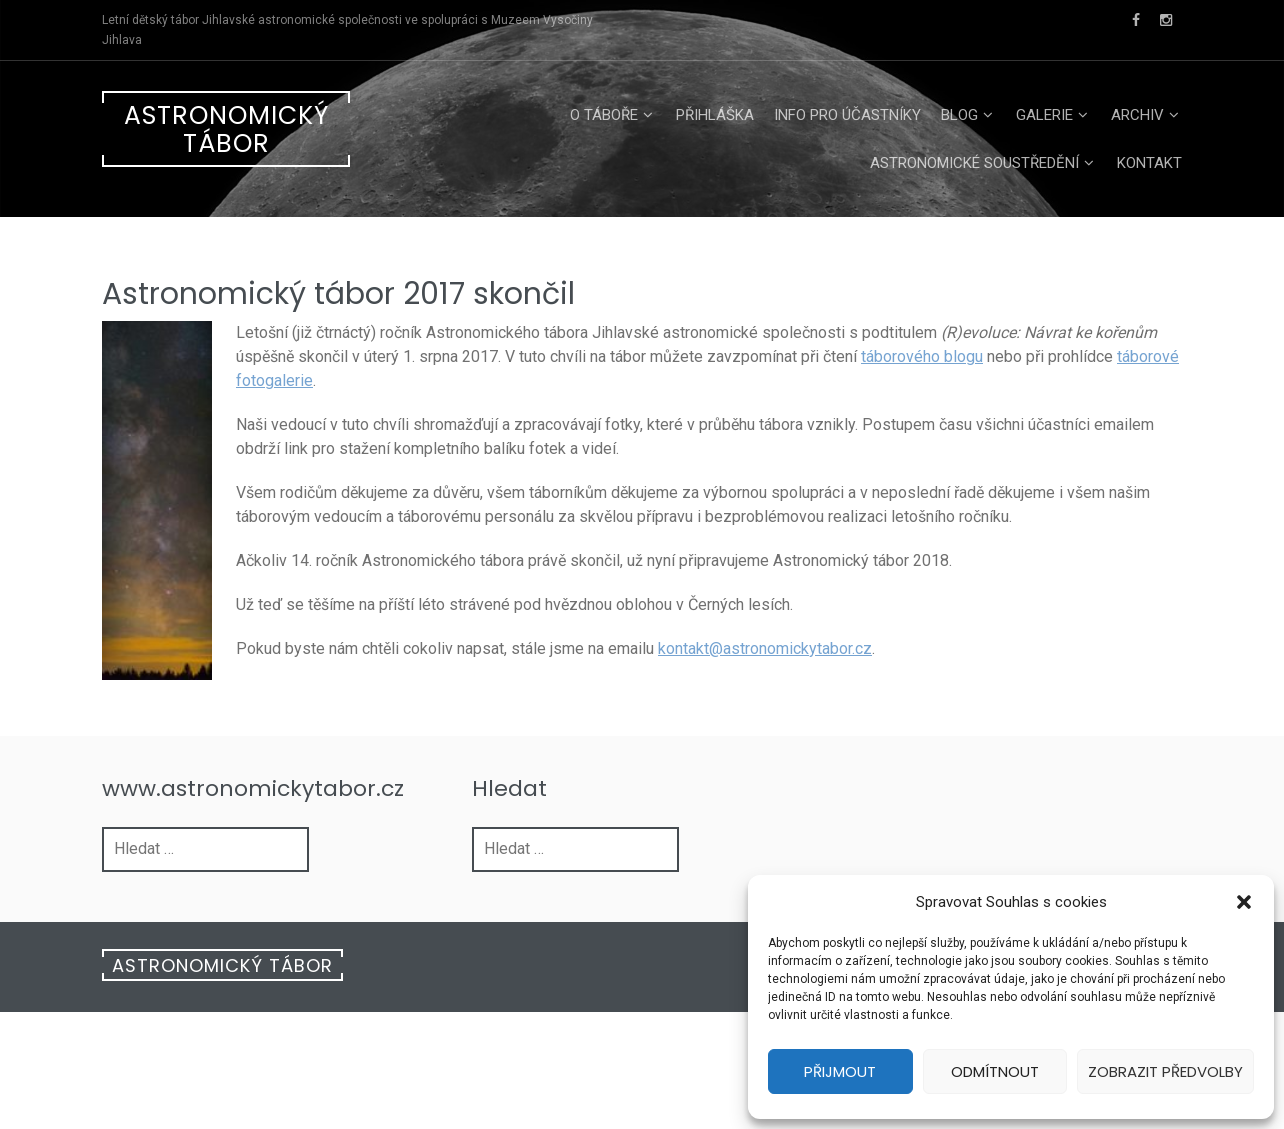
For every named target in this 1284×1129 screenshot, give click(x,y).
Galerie (1044, 115)
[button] (1244, 902)
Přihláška (715, 115)
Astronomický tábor (226, 129)
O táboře (604, 115)
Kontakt (1149, 163)
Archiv (1137, 115)
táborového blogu (922, 356)
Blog (959, 115)
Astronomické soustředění (974, 163)
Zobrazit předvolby (1165, 1071)
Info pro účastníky (847, 115)
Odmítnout (995, 1071)
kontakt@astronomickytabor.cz (765, 648)
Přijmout (840, 1071)
